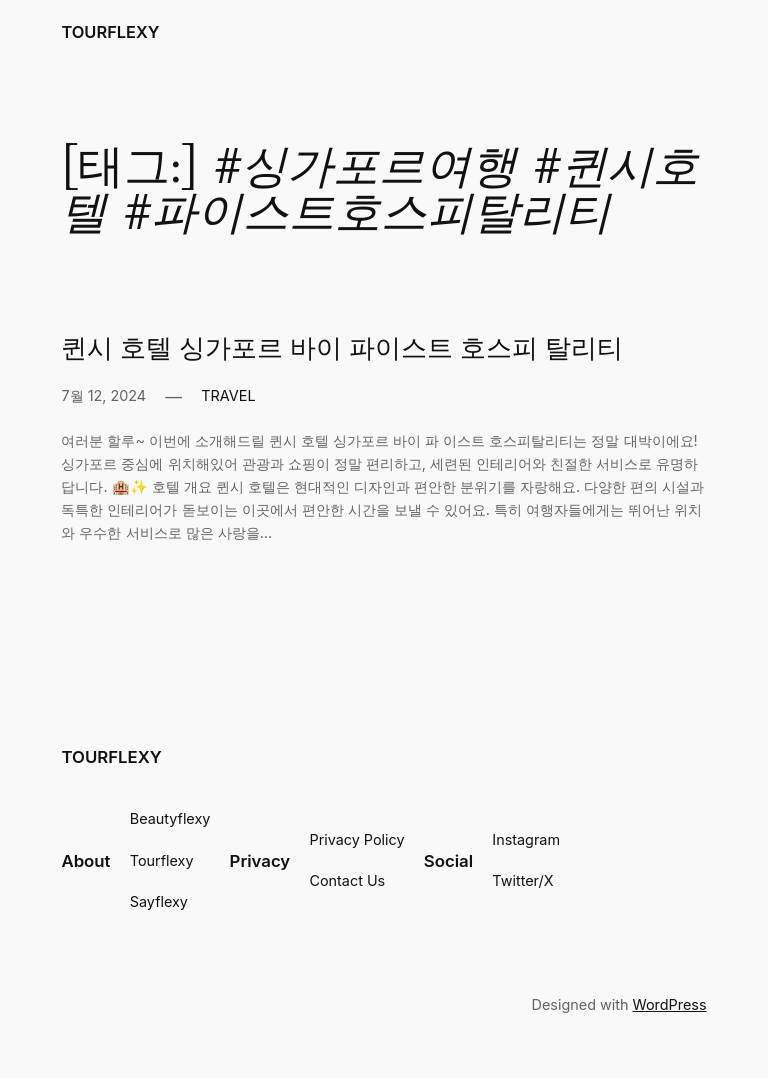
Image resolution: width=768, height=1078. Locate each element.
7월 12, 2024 (102, 396)
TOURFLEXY (110, 32)
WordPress (671, 1005)
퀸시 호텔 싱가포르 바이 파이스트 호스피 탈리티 (340, 348)
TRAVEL (226, 396)
